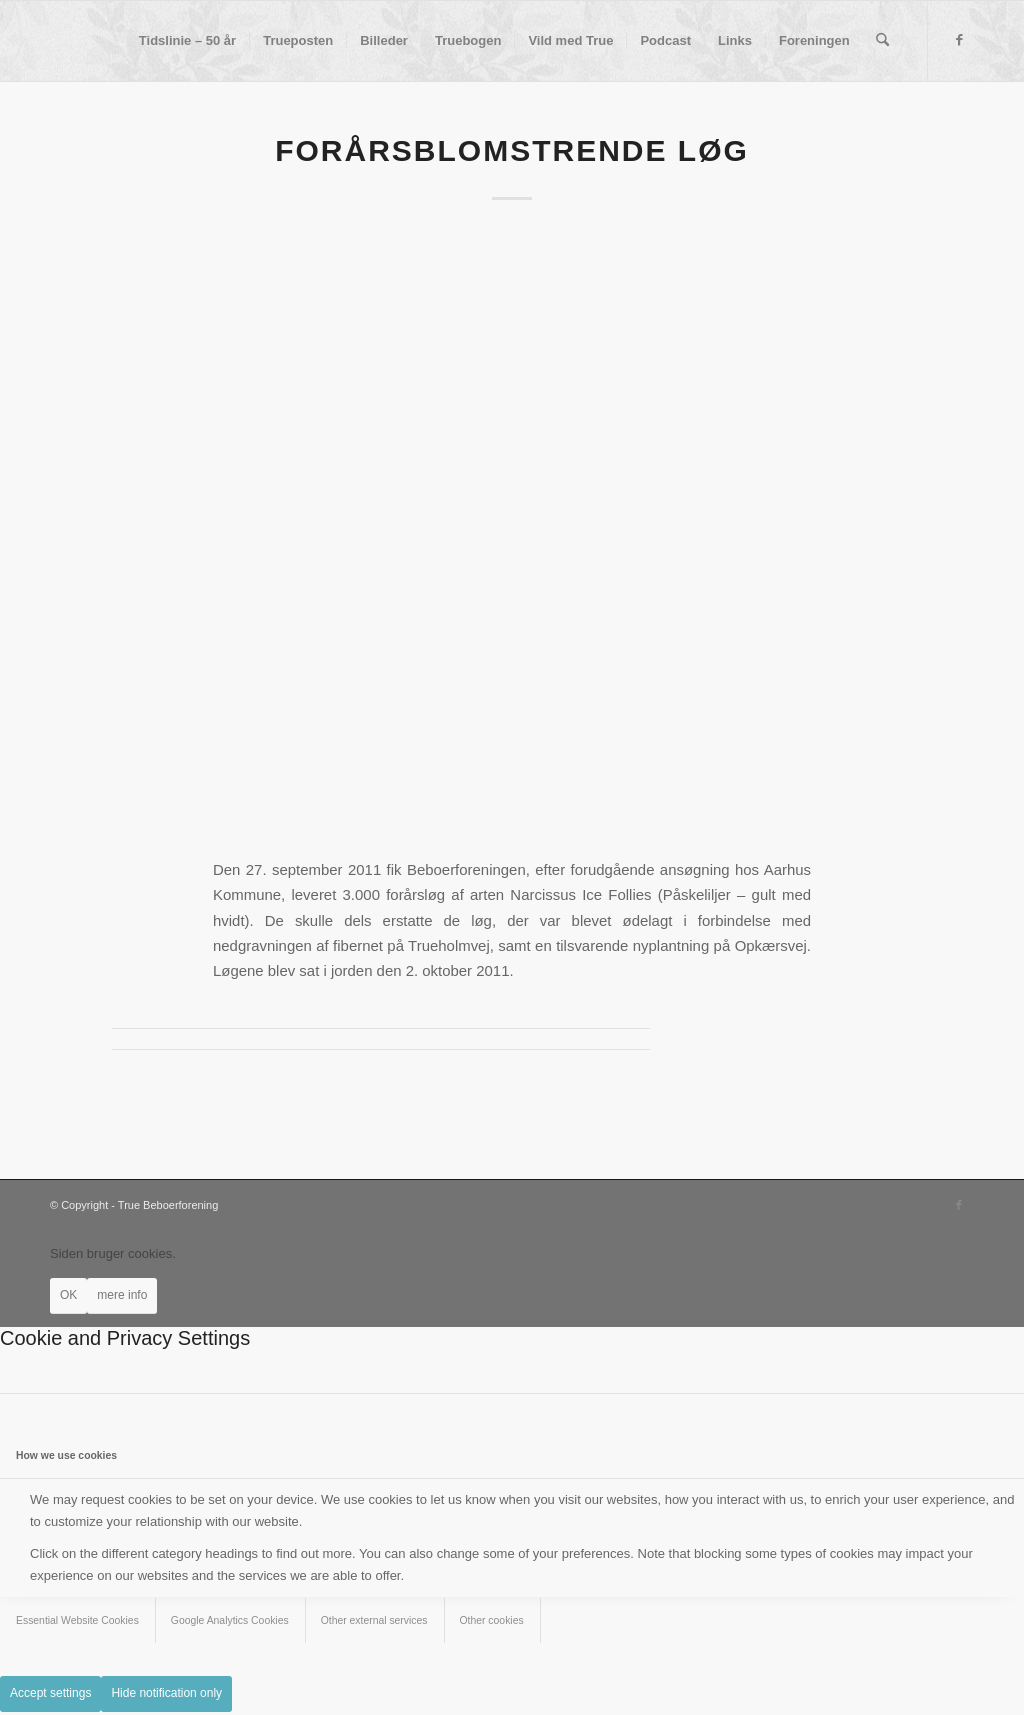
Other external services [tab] (374, 1620)
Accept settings (50, 1693)
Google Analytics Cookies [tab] (230, 1620)
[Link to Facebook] (959, 40)
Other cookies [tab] (492, 1620)
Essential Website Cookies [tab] (77, 1620)
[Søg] (882, 41)
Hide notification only (166, 1693)
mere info (122, 1295)
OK (68, 1295)
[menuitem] (187, 41)
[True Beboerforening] (50, 41)
